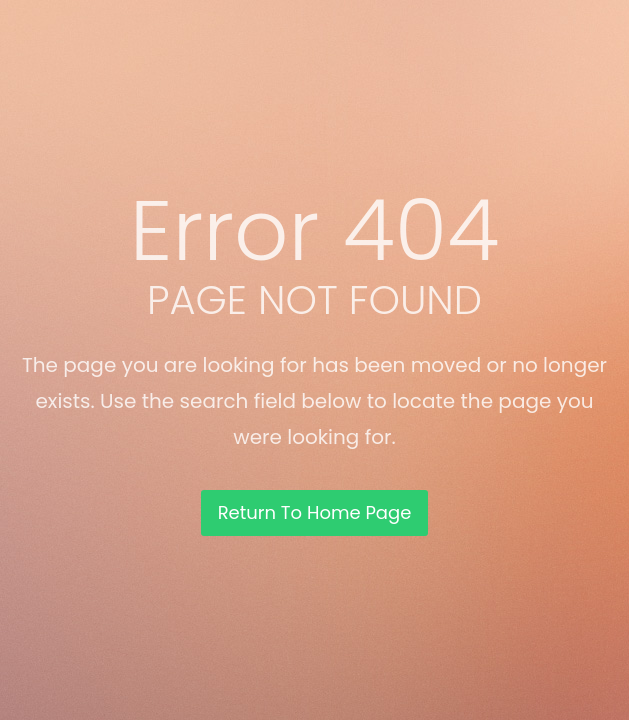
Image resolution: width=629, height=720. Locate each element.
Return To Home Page (315, 512)
